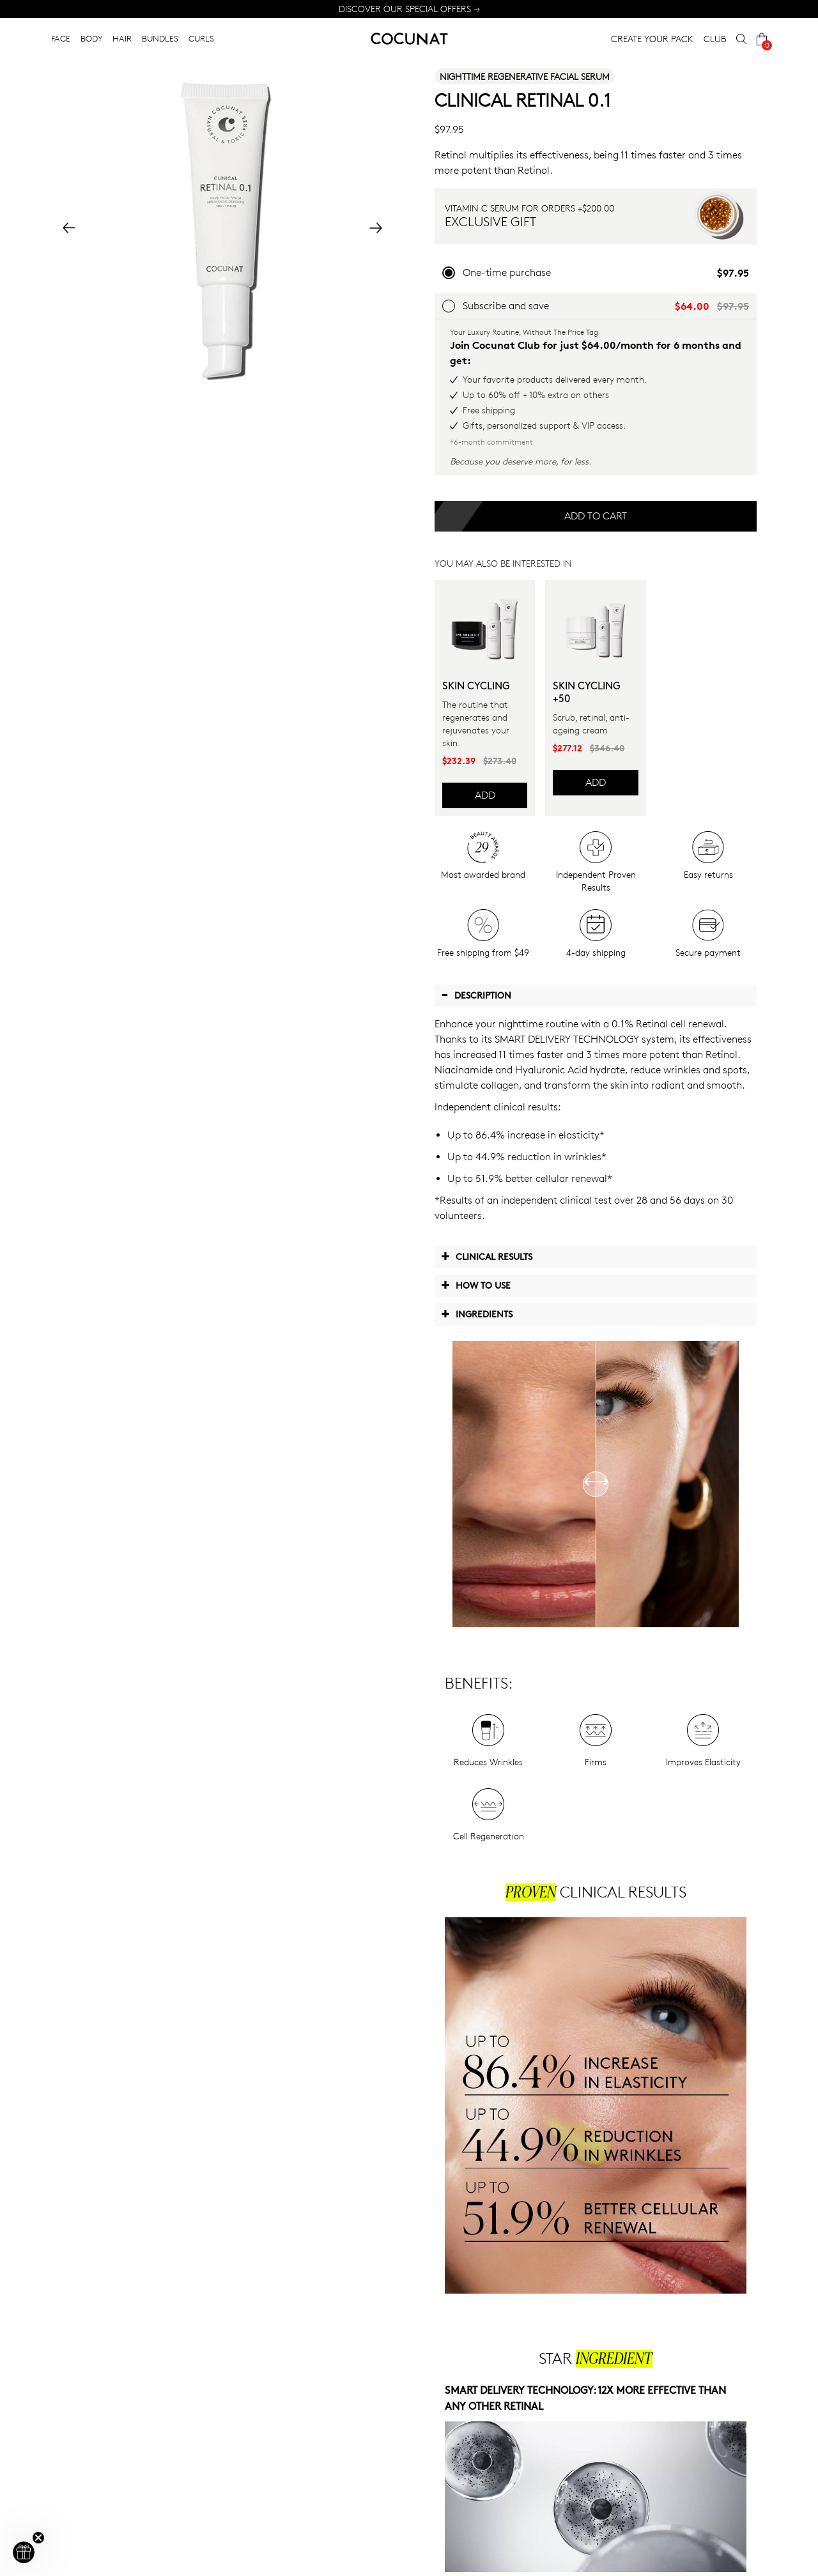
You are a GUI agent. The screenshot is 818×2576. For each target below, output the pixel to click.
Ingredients (477, 1314)
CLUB (715, 38)
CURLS (201, 38)
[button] (24, 2552)
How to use (476, 1285)
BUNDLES (160, 38)
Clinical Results (486, 1256)
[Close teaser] (38, 2537)
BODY (91, 38)
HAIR (122, 38)
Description (476, 995)
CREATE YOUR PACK (652, 38)
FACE (60, 38)
